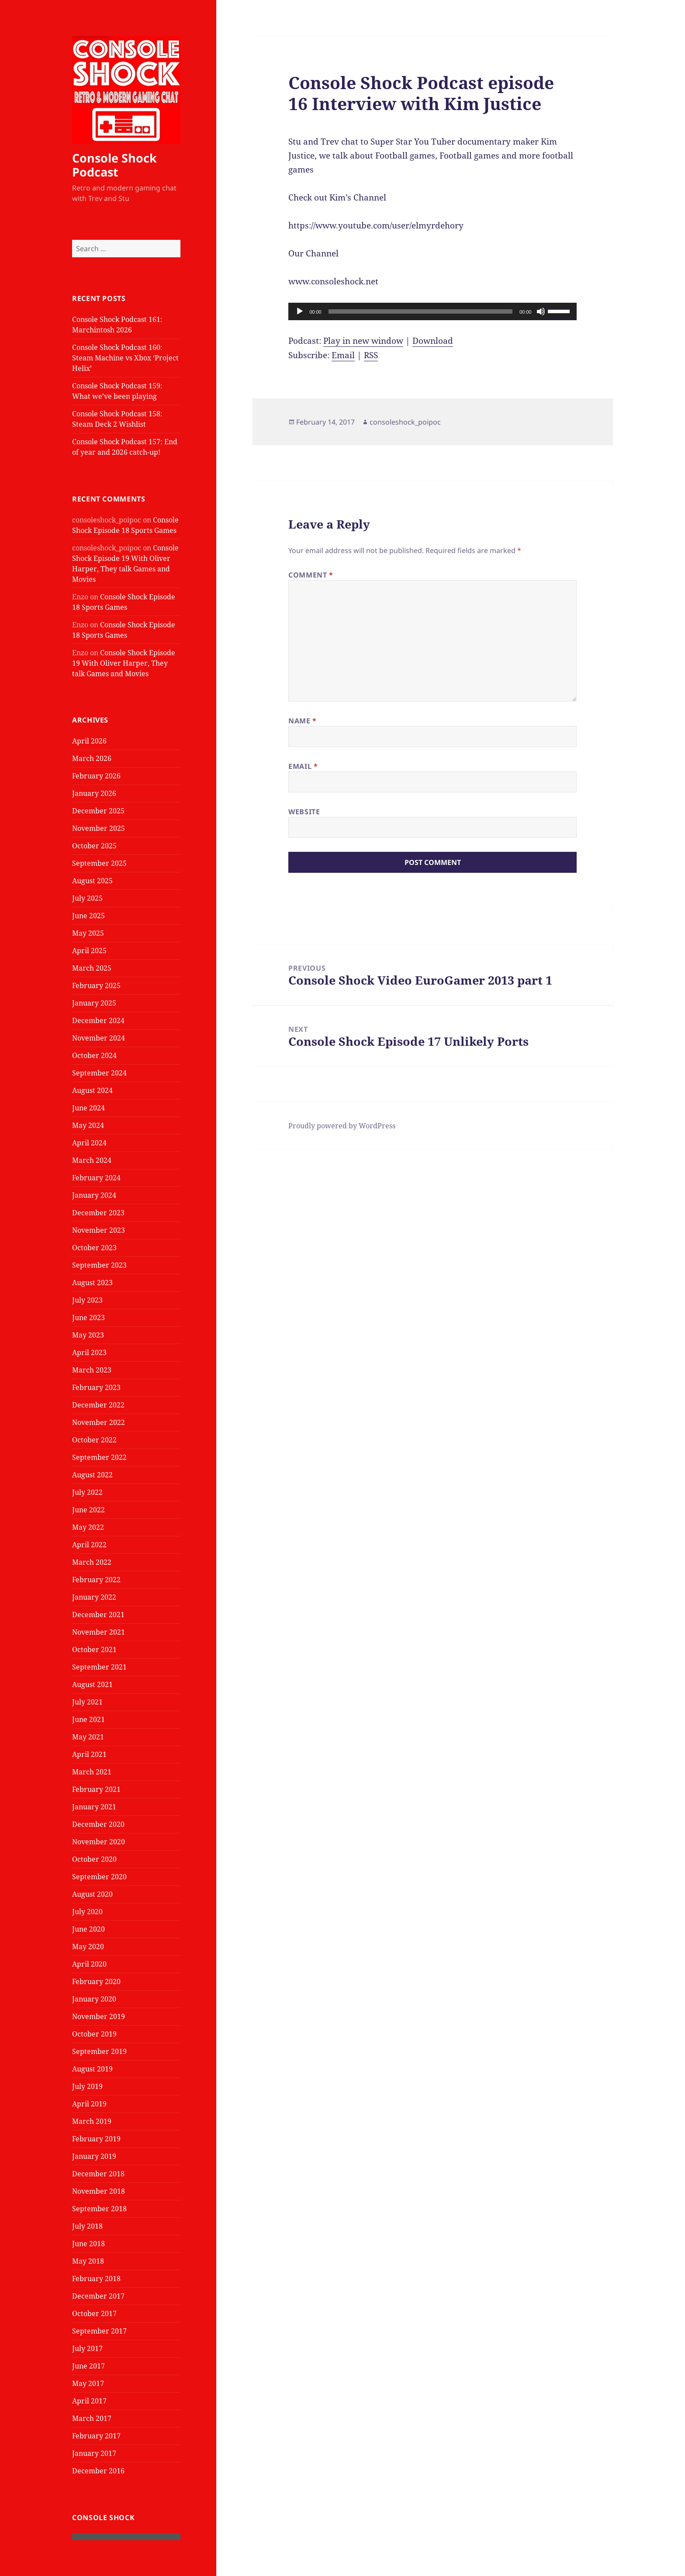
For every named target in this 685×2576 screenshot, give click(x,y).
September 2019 (99, 2051)
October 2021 (94, 1649)
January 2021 (94, 1807)
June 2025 (88, 915)
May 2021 (88, 1737)
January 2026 (94, 793)
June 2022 (88, 1509)
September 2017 (99, 2331)
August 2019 (92, 2069)
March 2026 (91, 758)
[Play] (299, 311)
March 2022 (91, 1562)
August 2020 (92, 1894)
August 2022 (92, 1475)
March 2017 (91, 2418)
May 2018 (88, 2261)
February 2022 (96, 1579)
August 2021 (92, 1684)
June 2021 (88, 1719)
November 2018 (98, 2191)
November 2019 (98, 2016)
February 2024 (96, 1178)
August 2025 (92, 880)
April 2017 (89, 2401)
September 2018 (99, 2208)
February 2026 (96, 776)
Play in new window (363, 340)
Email (343, 355)
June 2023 (88, 1317)
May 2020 (88, 1946)
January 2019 (94, 2156)
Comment (310, 575)
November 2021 (98, 1632)
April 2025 (89, 950)
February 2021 (96, 1789)
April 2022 (89, 1544)
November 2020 (98, 1841)
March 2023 (91, 1370)
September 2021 (99, 1667)
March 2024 (91, 1160)
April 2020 (89, 1964)
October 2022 (94, 1440)
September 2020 (99, 1876)
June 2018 (88, 2243)
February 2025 (96, 985)
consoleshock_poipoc (405, 422)
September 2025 (99, 863)
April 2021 (89, 1754)
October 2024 (94, 1055)
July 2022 (87, 1492)
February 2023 (96, 1387)
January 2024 (94, 1195)
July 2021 (87, 1702)
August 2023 (92, 1282)
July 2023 (87, 1300)
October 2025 (94, 846)
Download (432, 340)
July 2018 (87, 2226)
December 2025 (98, 811)
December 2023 (98, 1212)
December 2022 (98, 1405)
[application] (432, 311)
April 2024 (89, 1143)
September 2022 (99, 1457)
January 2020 (94, 1999)
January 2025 (94, 1003)
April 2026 (89, 741)
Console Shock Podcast (114, 165)
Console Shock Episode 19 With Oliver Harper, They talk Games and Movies (123, 663)
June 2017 (88, 2366)
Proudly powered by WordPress (341, 1126)
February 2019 (96, 2139)
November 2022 (98, 1422)
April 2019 (89, 2104)
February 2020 (96, 1981)
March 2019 (91, 2121)
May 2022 (88, 1527)
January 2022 (94, 1597)
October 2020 (94, 1859)
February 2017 (96, 2436)
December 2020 (98, 1824)
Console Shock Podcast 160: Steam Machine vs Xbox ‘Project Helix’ (125, 357)
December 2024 (98, 1020)
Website (304, 811)
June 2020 (88, 1929)
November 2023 (98, 1230)
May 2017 (88, 2383)
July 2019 (87, 2086)
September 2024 (99, 1073)
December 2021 (98, 1614)
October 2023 (94, 1247)
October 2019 (94, 2034)
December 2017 (98, 2296)
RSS (371, 355)
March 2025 (91, 968)
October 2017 (94, 2313)
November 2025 (98, 828)
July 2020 (87, 1911)
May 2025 (88, 933)
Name (302, 721)
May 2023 (88, 1335)
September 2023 (99, 1265)
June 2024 (88, 1108)
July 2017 (87, 2348)
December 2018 (98, 2173)
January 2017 (94, 2453)
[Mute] (540, 311)
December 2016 (98, 2471)
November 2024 (98, 1038)
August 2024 (92, 1090)
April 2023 (89, 1352)
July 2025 (87, 898)
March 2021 (91, 1772)
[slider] (420, 311)
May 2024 (88, 1125)
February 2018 (96, 2278)
